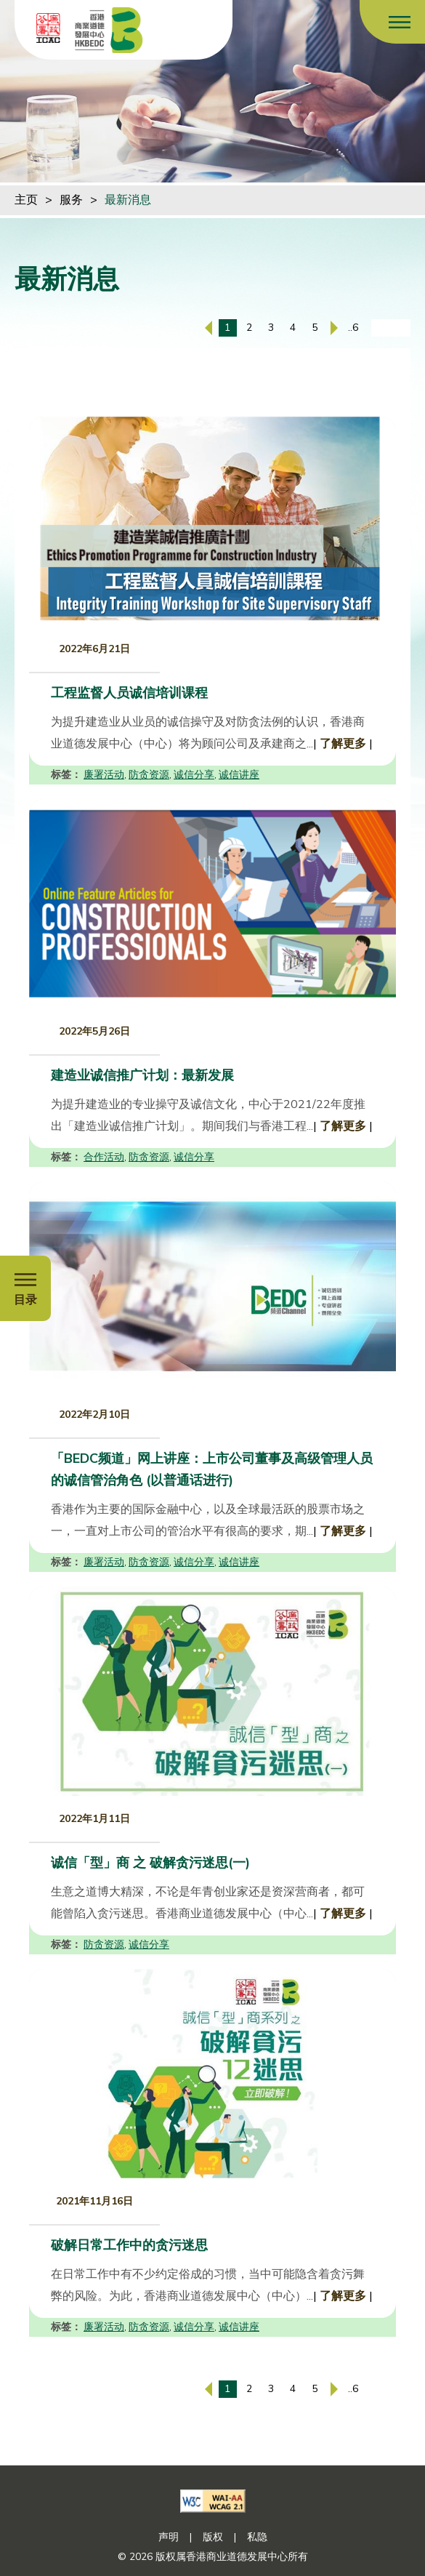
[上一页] (208, 328)
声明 (168, 2537)
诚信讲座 (239, 775)
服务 (71, 200)
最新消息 (128, 200)
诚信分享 (194, 775)
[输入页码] (390, 328)
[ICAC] (48, 27)
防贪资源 (149, 775)
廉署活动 (104, 775)
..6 (353, 327)
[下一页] (334, 328)
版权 (213, 2537)
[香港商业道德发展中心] (109, 30)
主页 (26, 200)
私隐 (257, 2537)
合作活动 (104, 1157)
